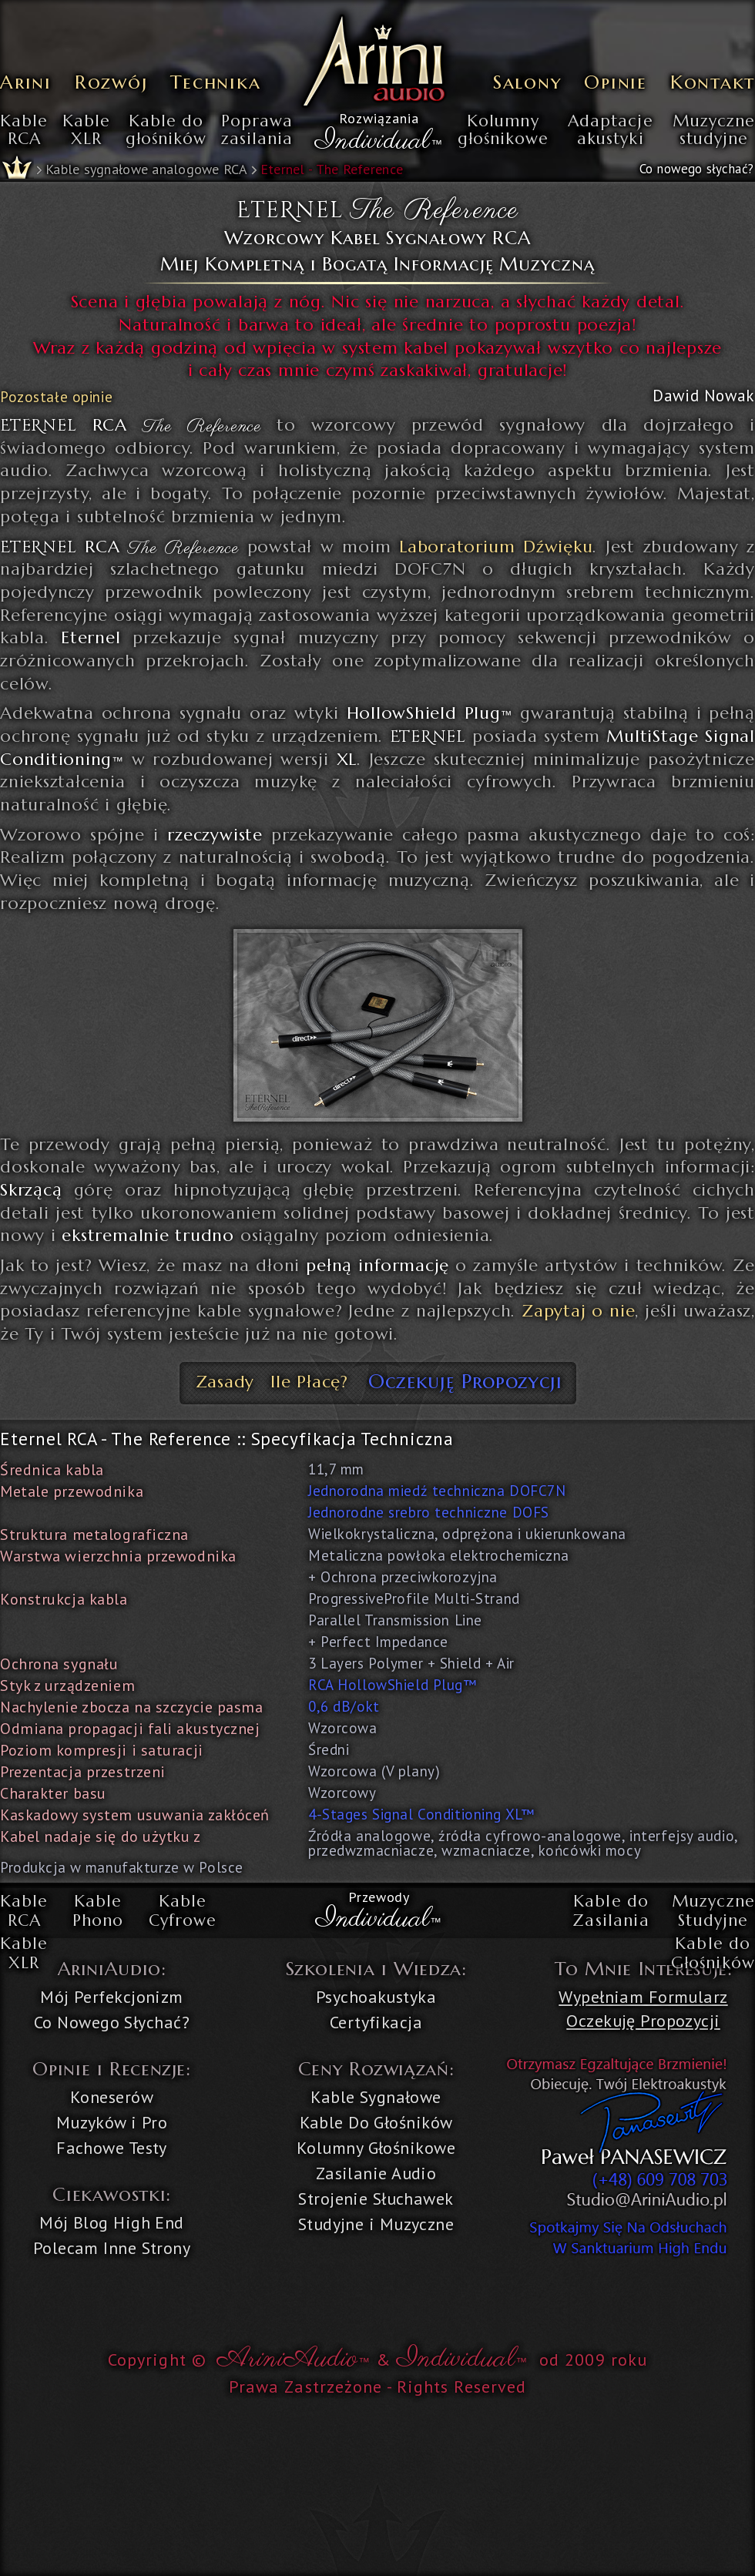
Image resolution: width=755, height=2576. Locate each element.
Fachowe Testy (111, 2147)
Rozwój (111, 82)
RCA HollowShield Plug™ (392, 1684)
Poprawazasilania (257, 130)
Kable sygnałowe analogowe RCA (146, 169)
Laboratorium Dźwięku (495, 546)
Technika (215, 82)
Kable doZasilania (610, 1911)
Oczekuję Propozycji (465, 1381)
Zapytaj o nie (578, 1310)
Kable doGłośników (713, 1953)
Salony (527, 82)
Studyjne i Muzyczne (376, 2224)
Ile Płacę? (309, 1381)
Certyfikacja (376, 2022)
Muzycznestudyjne (714, 130)
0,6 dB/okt (344, 1706)
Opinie (615, 82)
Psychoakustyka (376, 1996)
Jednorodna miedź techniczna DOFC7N (436, 1490)
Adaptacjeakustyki (610, 130)
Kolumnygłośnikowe (503, 130)
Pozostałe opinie (56, 396)
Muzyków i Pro (112, 2122)
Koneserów (111, 2097)
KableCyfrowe (182, 1911)
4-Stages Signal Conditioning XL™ (421, 1814)
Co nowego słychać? (696, 168)
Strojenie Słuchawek (375, 2198)
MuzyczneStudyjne (713, 1911)
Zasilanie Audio (376, 2173)
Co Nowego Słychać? (112, 2022)
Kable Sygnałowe (375, 2097)
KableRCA (24, 130)
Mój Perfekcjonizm (111, 1996)
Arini (26, 82)
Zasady (225, 1381)
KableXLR (86, 130)
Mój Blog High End (111, 2222)
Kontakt (712, 82)
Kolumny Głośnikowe (376, 2147)
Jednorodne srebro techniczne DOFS (428, 1512)
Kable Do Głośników (376, 2122)
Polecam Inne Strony (111, 2248)
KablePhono (97, 1911)
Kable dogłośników (166, 130)
